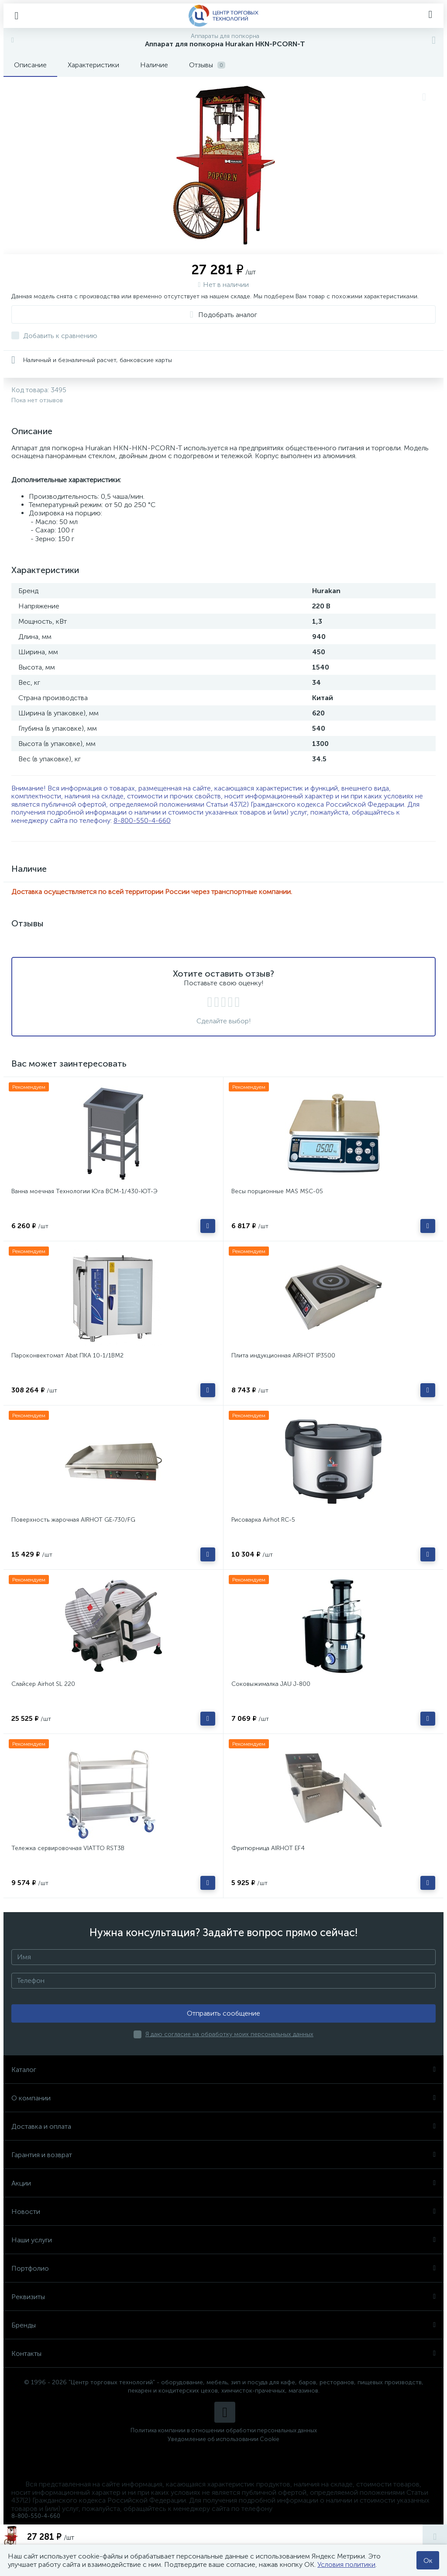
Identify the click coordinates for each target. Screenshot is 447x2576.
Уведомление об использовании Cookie (223, 2439)
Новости (223, 2211)
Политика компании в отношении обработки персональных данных (224, 2430)
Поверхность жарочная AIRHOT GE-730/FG (73, 1519)
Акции (223, 2183)
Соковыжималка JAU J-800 (270, 1684)
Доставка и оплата (223, 2126)
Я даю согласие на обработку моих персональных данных (229, 2034)
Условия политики (346, 2564)
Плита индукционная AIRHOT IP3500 (283, 1355)
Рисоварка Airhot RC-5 (263, 1519)
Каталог (223, 2069)
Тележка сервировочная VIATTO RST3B (67, 1848)
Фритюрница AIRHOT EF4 (268, 1848)
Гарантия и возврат (223, 2155)
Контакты (223, 2353)
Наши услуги (223, 2240)
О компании (223, 2098)
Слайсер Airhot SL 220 (43, 1684)
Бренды (223, 2325)
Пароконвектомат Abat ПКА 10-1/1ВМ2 (67, 1355)
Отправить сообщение (223, 2013)
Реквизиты (223, 2297)
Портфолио (223, 2268)
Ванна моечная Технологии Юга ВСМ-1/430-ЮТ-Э (84, 1191)
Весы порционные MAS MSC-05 (277, 1191)
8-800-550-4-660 (142, 820)
